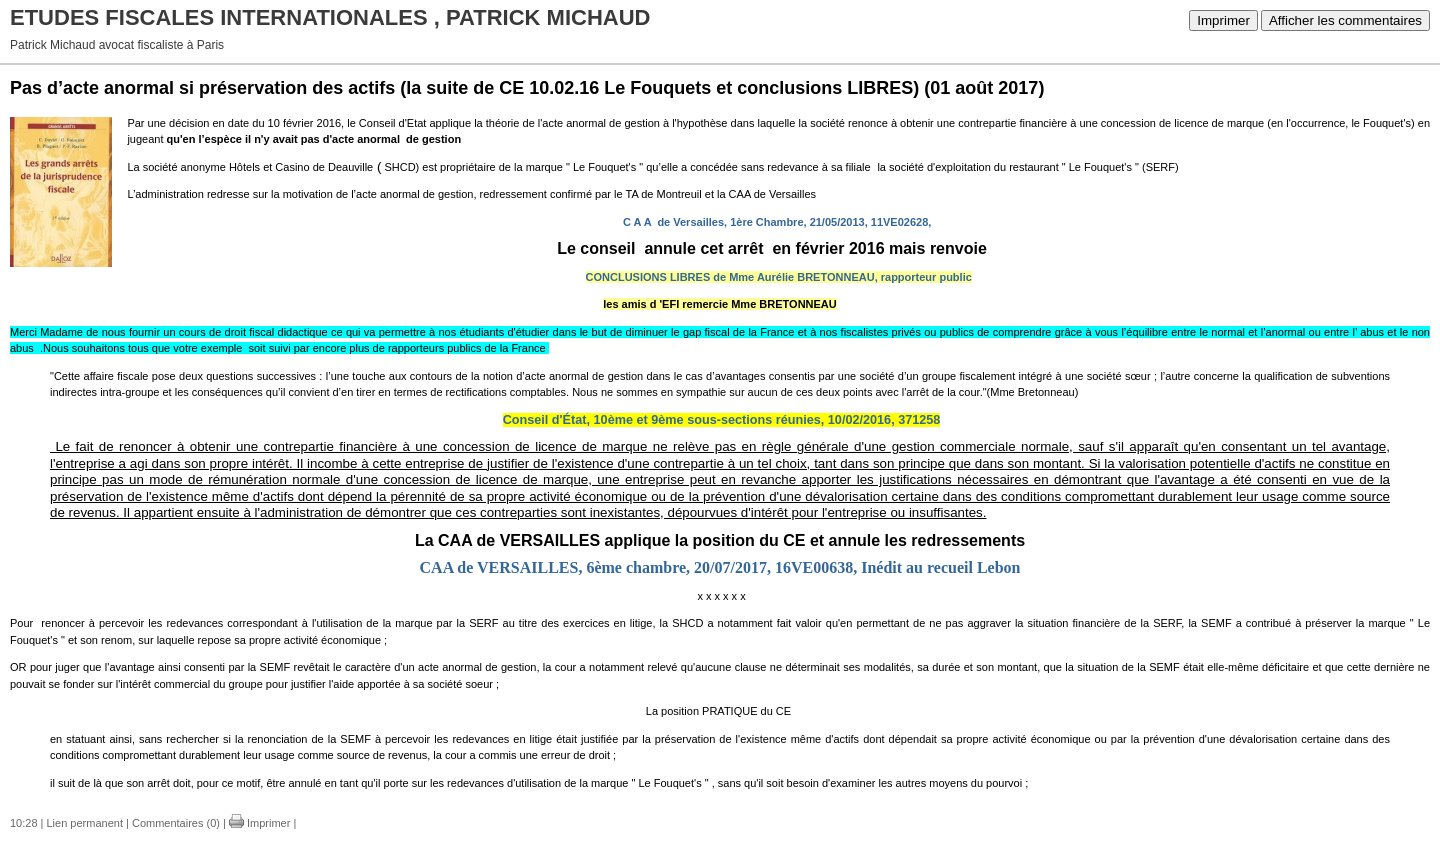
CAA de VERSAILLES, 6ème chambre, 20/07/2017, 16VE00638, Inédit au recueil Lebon (720, 567)
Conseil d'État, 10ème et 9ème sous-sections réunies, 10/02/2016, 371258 (722, 420)
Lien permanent (85, 823)
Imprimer (1223, 20)
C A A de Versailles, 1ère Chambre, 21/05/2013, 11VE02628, (777, 222)
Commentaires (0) (176, 823)
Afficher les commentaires (1345, 20)
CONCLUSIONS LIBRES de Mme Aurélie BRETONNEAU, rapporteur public (779, 277)
